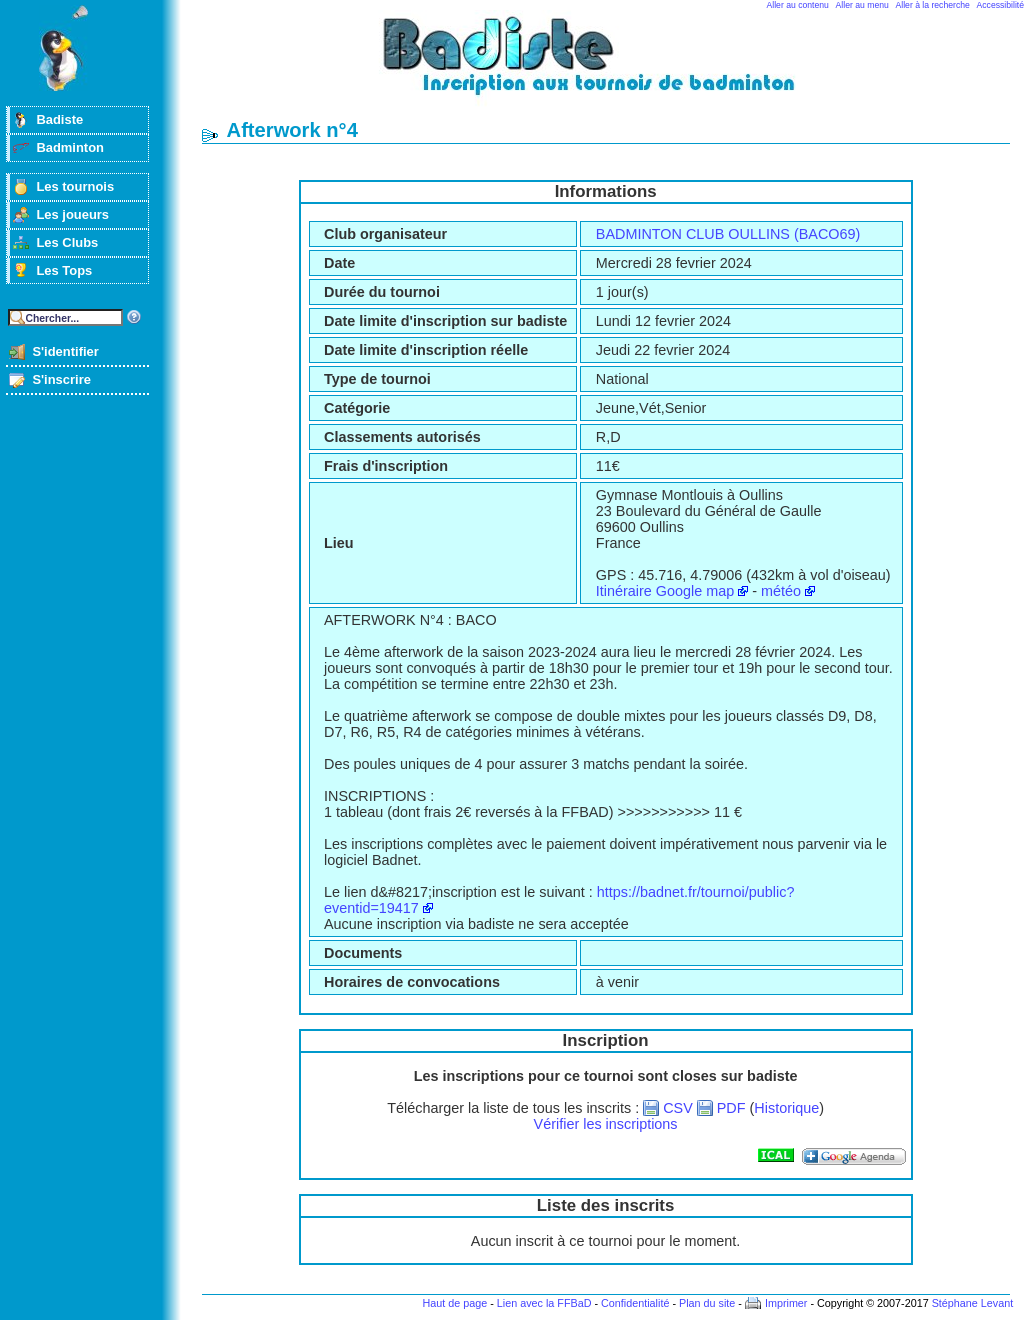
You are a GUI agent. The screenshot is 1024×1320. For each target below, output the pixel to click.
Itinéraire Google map (665, 591)
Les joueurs (72, 214)
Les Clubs (67, 242)
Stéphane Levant (973, 1303)
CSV (678, 1108)
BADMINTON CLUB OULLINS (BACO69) (728, 234)
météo (781, 591)
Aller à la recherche (933, 5)
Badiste (59, 119)
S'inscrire (61, 379)
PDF (731, 1108)
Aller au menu (862, 5)
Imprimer (786, 1303)
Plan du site (707, 1303)
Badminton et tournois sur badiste (613, 65)
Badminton (70, 147)
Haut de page (454, 1303)
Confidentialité (635, 1303)
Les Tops (64, 270)
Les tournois (75, 186)
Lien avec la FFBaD (544, 1303)
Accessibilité (1000, 5)
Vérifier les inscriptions (606, 1124)
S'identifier (65, 351)
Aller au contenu (798, 5)
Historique (786, 1108)
